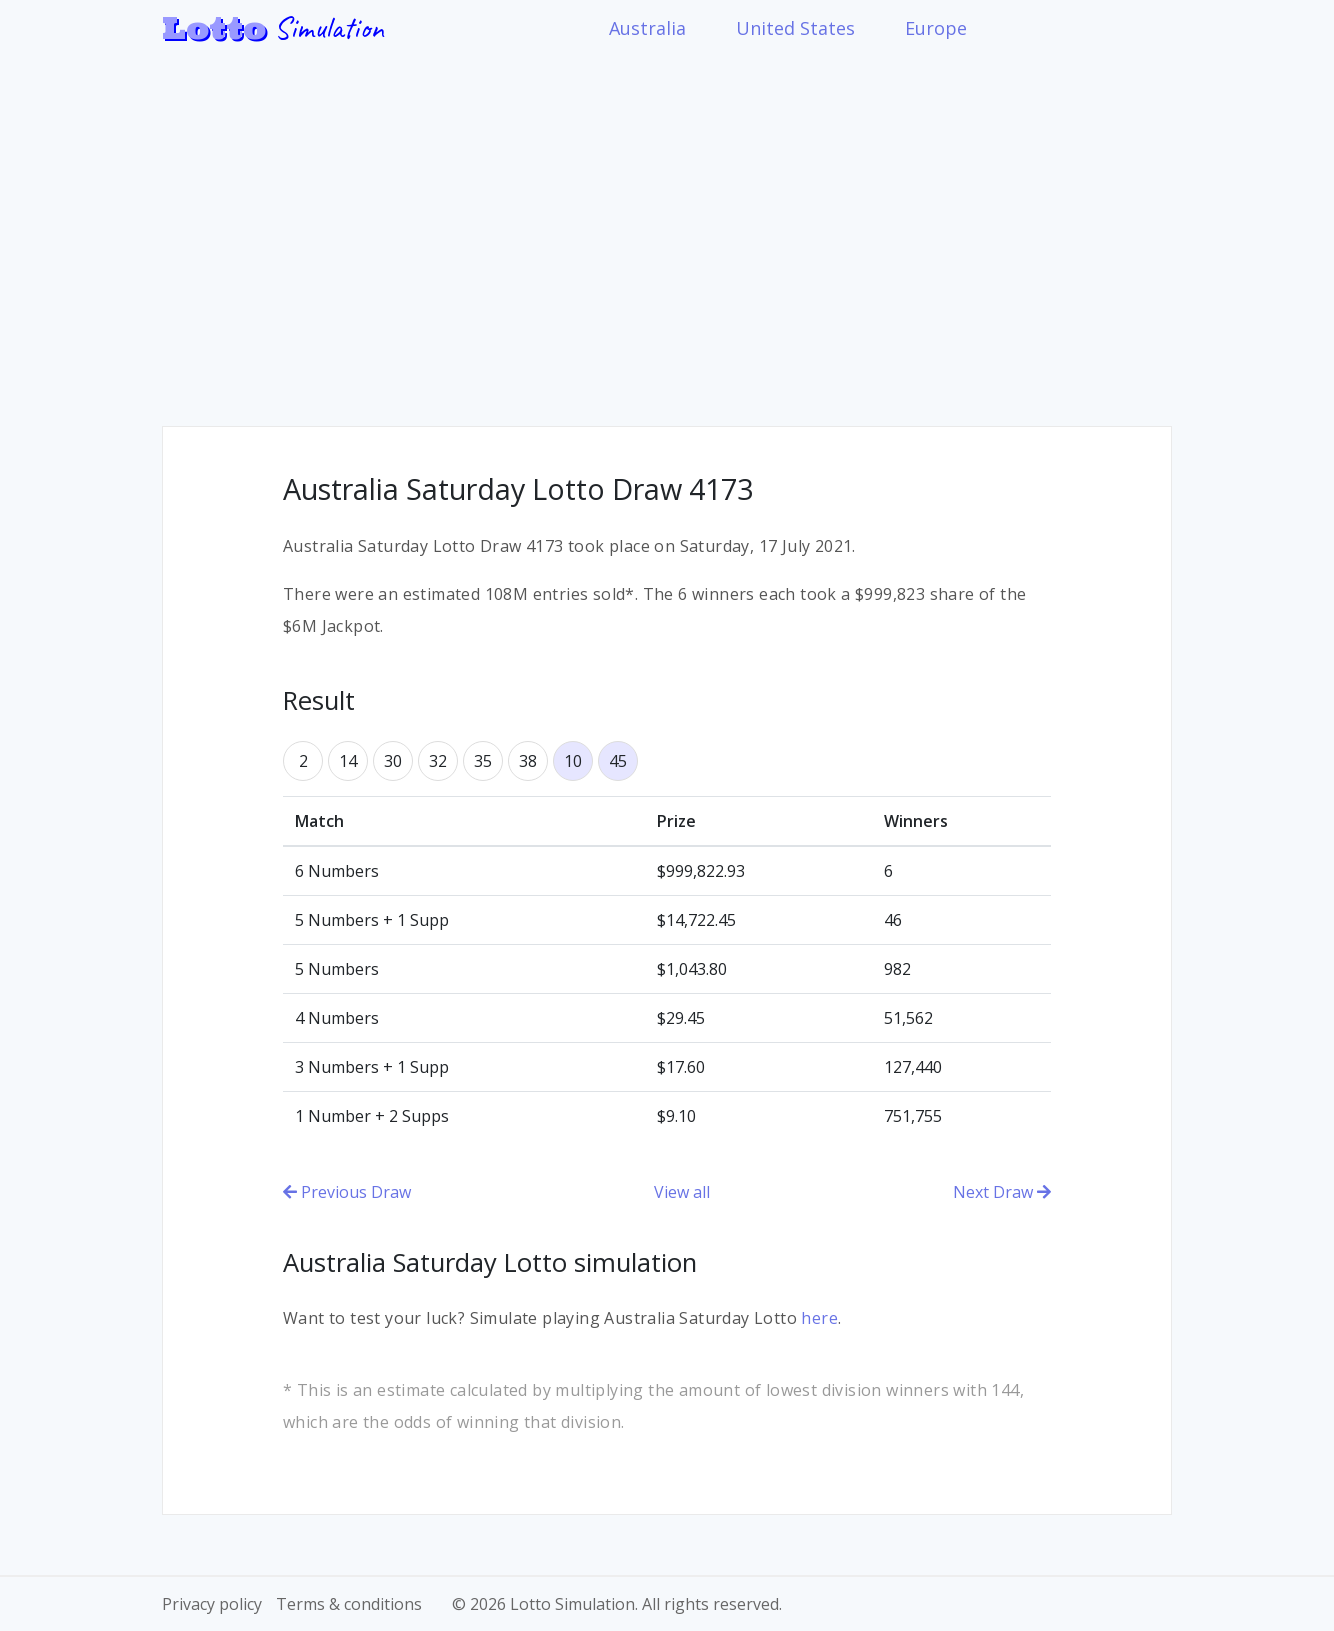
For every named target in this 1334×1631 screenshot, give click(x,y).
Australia (647, 28)
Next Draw (1002, 1192)
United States (795, 28)
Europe (936, 28)
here (819, 1318)
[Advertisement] (667, 226)
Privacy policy (212, 1604)
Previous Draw (347, 1192)
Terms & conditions (349, 1604)
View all (682, 1192)
